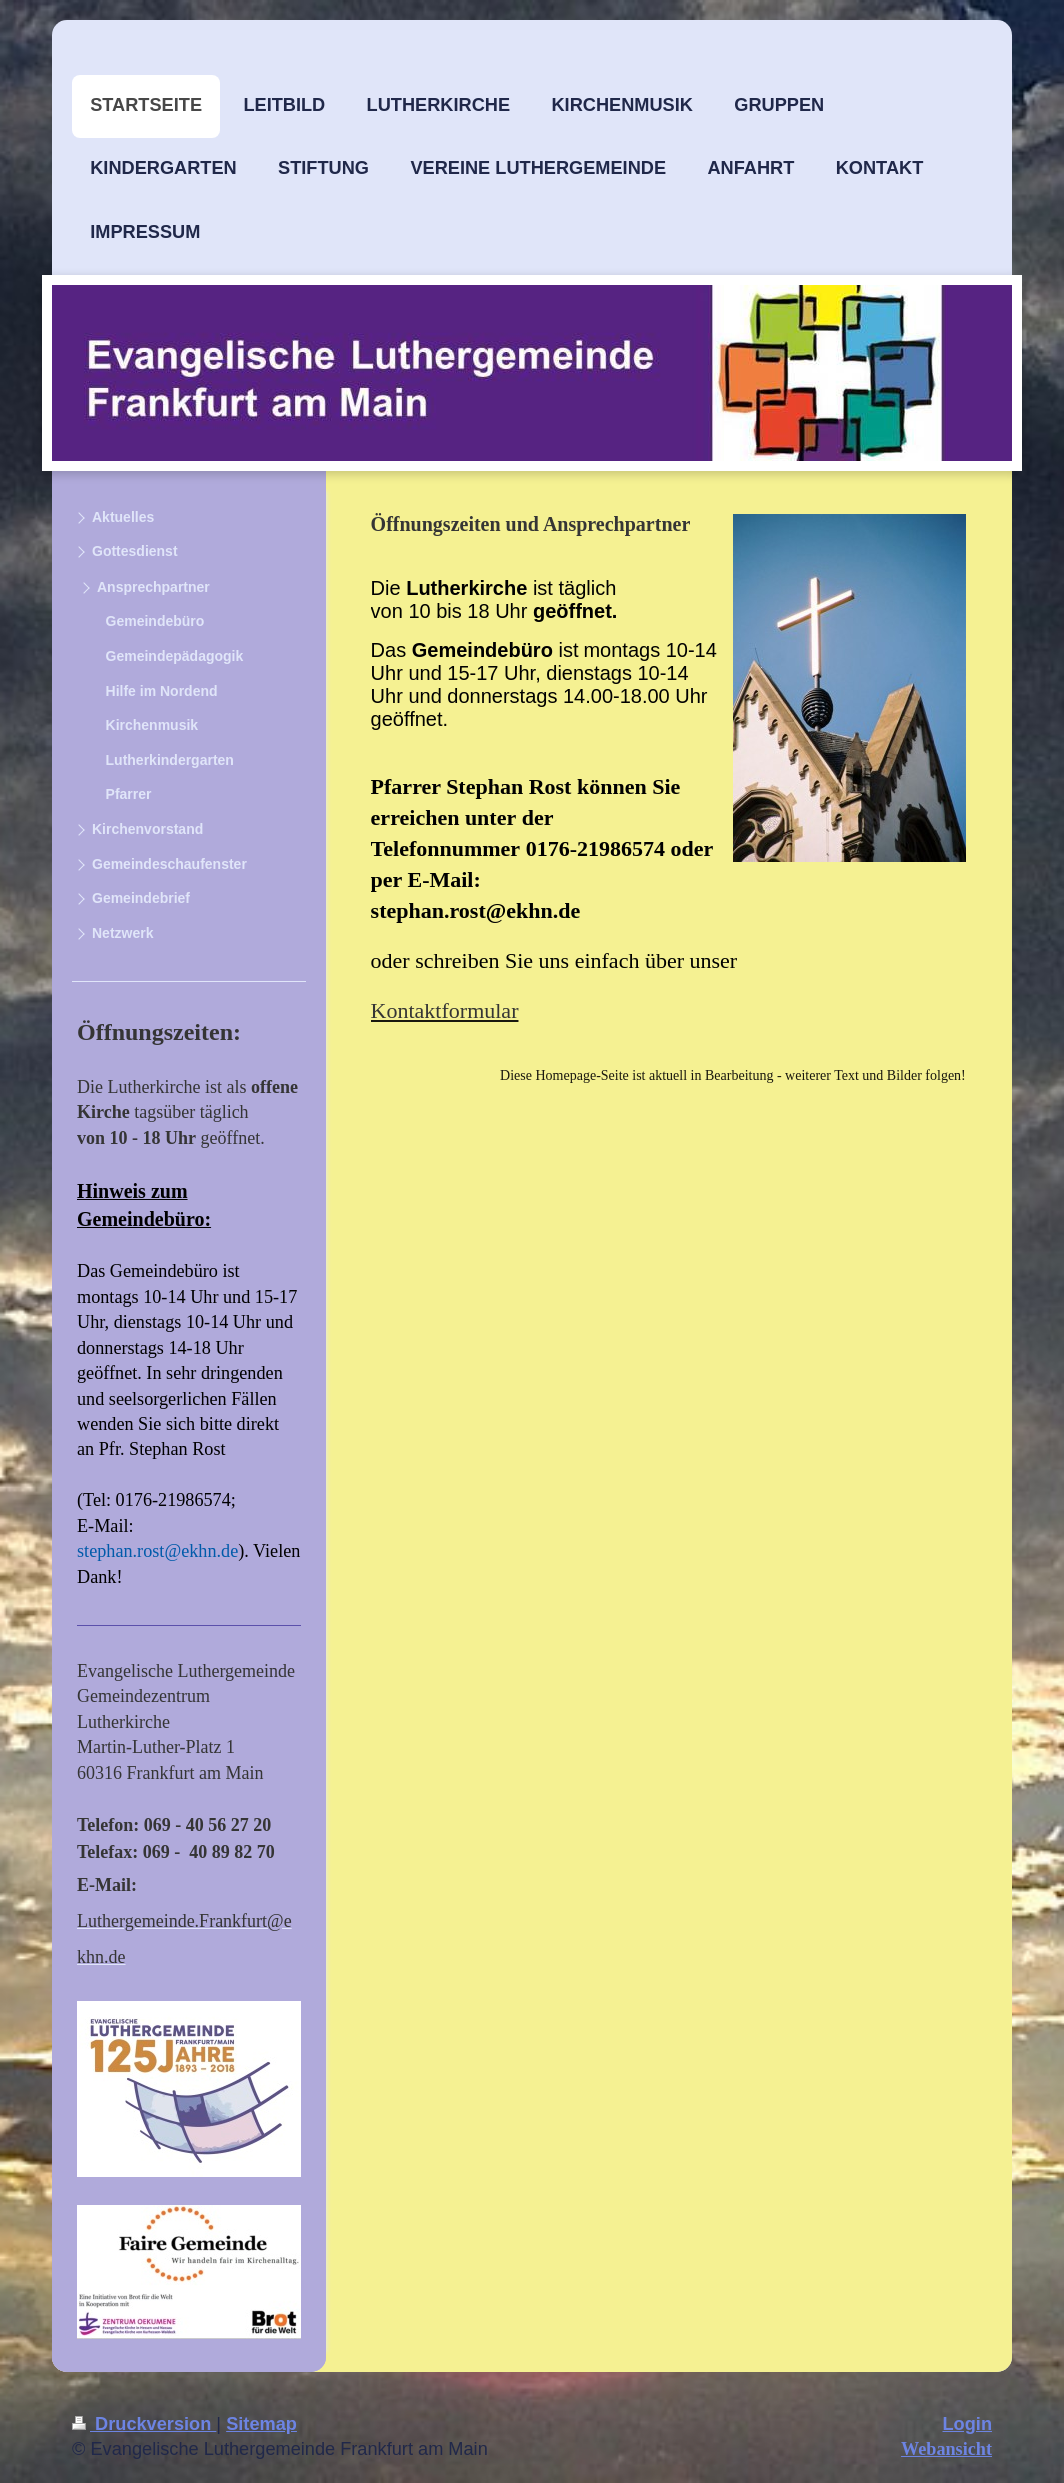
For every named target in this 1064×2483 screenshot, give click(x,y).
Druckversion (144, 2424)
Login (968, 2424)
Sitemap (261, 2424)
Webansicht (946, 2449)
